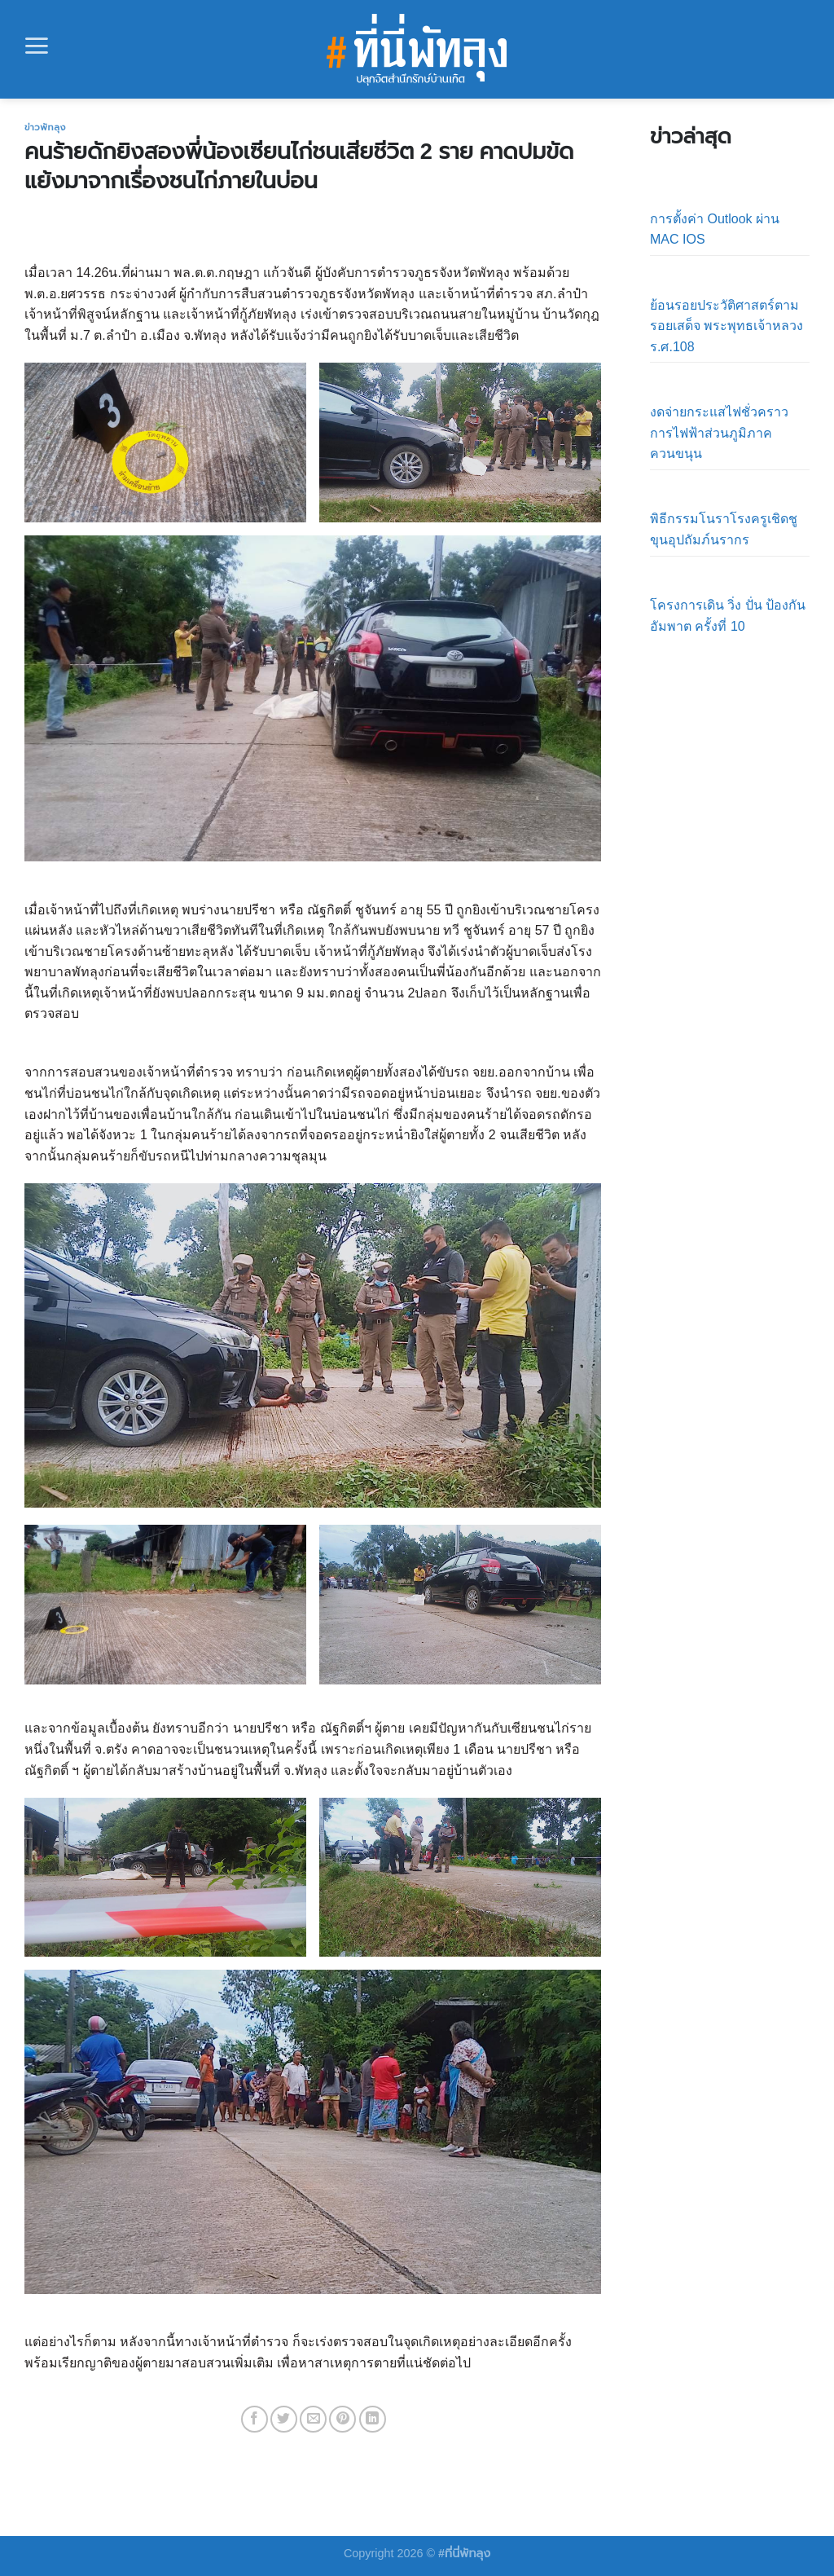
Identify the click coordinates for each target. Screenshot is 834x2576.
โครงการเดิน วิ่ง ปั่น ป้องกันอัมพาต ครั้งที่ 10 (727, 615)
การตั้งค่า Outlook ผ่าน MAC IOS (714, 229)
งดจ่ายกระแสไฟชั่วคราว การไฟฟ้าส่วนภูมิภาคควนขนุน (719, 432)
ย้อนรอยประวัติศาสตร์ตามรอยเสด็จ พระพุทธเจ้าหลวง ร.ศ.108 (726, 326)
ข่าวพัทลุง (45, 127)
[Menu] (36, 45)
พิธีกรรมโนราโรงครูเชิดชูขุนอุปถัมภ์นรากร (723, 529)
